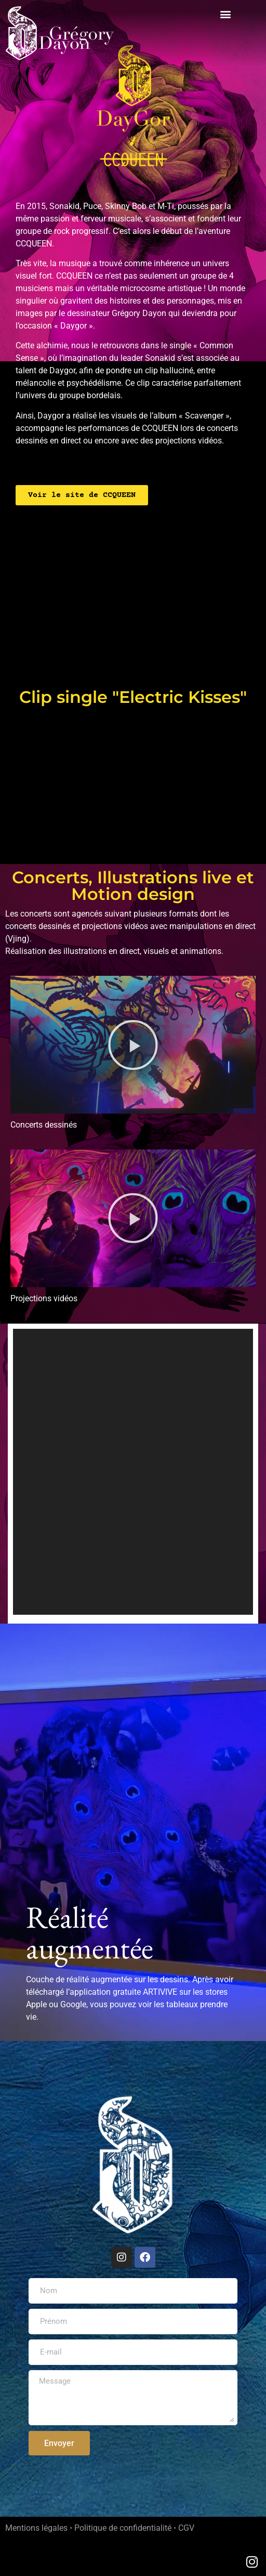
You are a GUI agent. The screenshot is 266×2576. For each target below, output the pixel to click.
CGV (186, 2528)
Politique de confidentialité (122, 2528)
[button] (225, 13)
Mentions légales (36, 2528)
